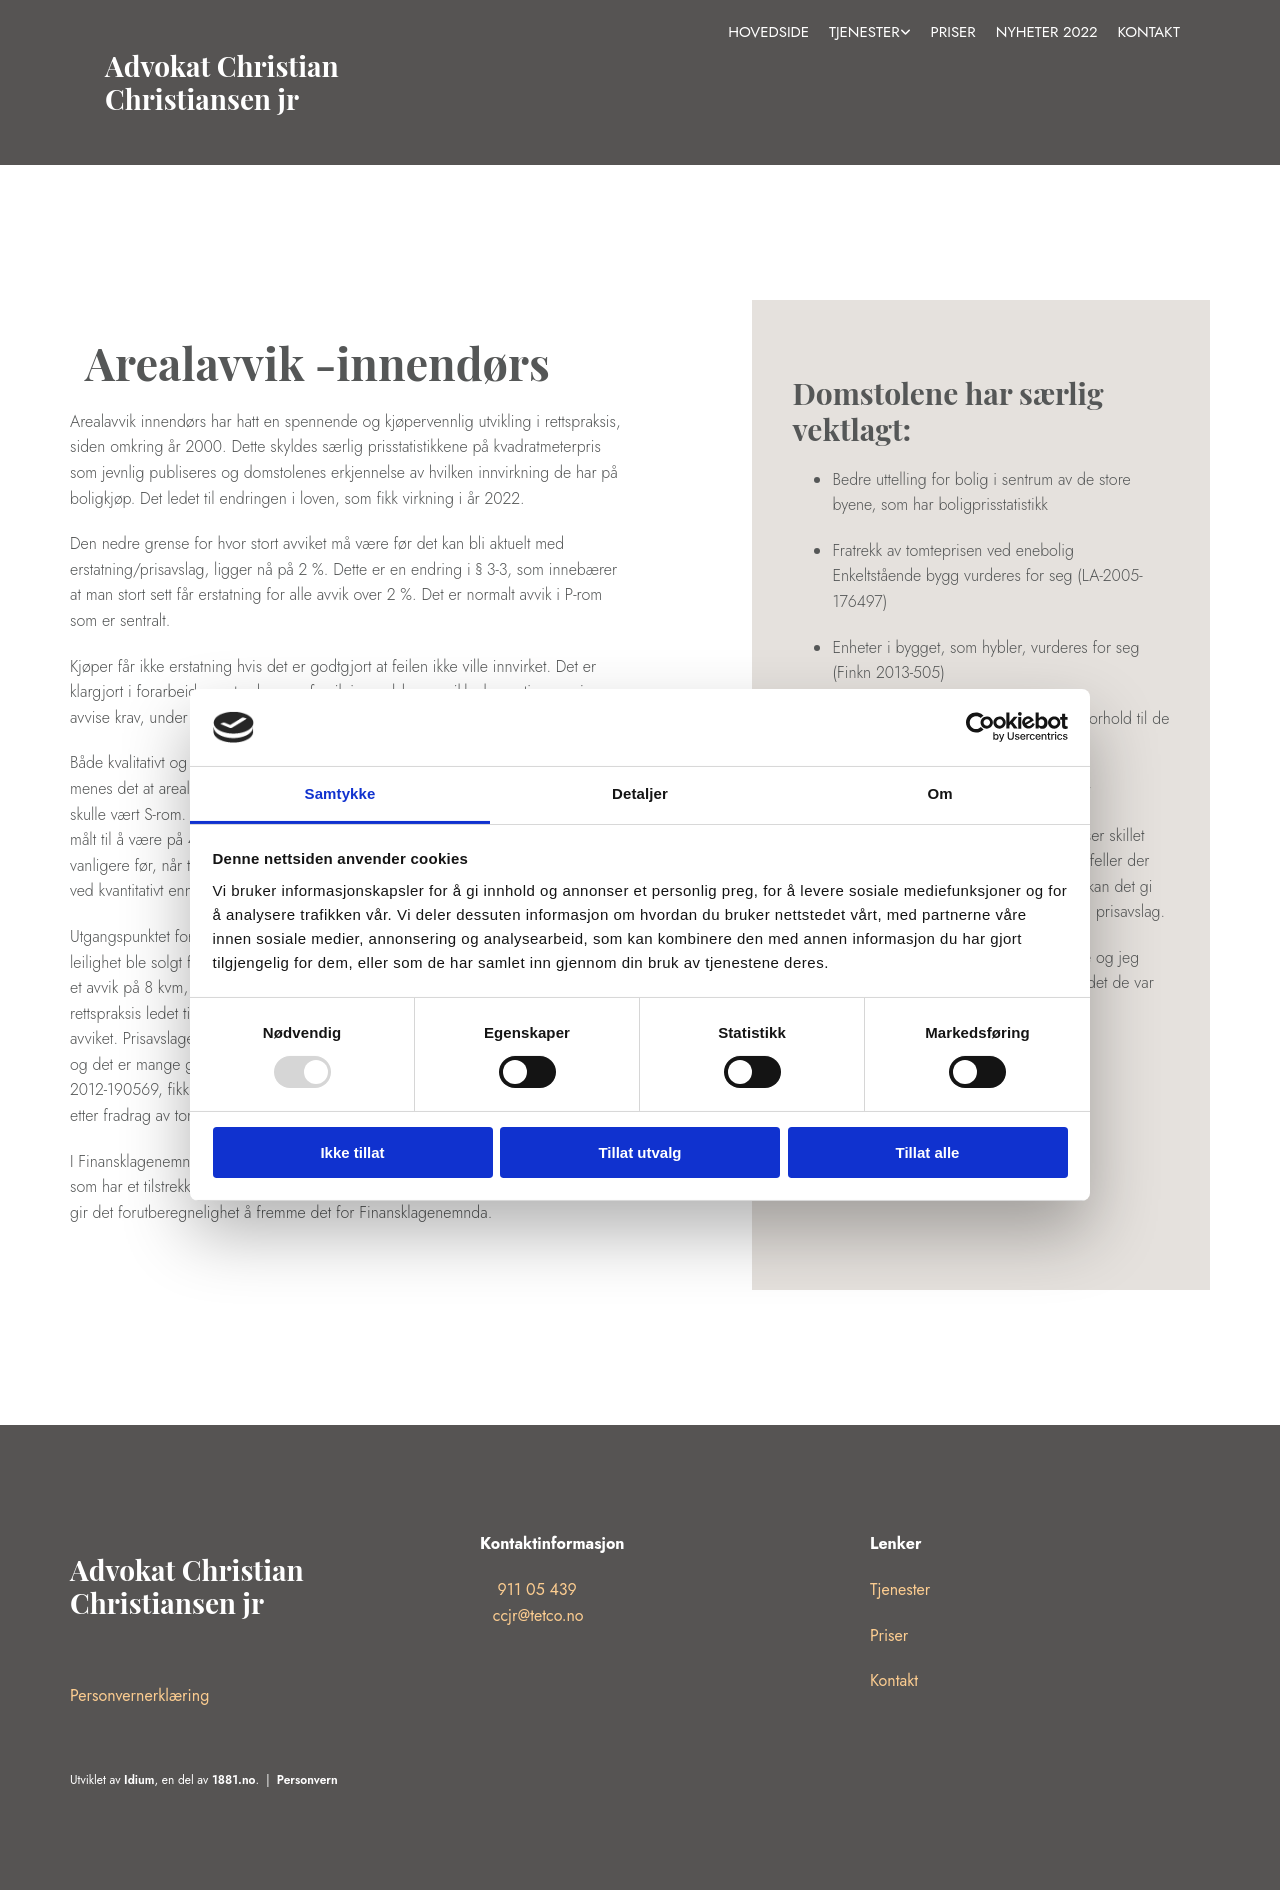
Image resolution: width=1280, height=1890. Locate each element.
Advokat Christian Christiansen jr (222, 82)
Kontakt (1149, 32)
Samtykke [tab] (340, 793)
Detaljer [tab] (640, 793)
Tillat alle (928, 1152)
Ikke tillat (352, 1152)
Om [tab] (939, 793)
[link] (870, 33)
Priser (953, 32)
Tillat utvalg (639, 1152)
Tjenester (864, 32)
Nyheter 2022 (1047, 32)
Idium (139, 1780)
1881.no (234, 1780)
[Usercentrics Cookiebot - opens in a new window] (980, 727)
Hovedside (768, 32)
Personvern (307, 1780)
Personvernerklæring (139, 1695)
